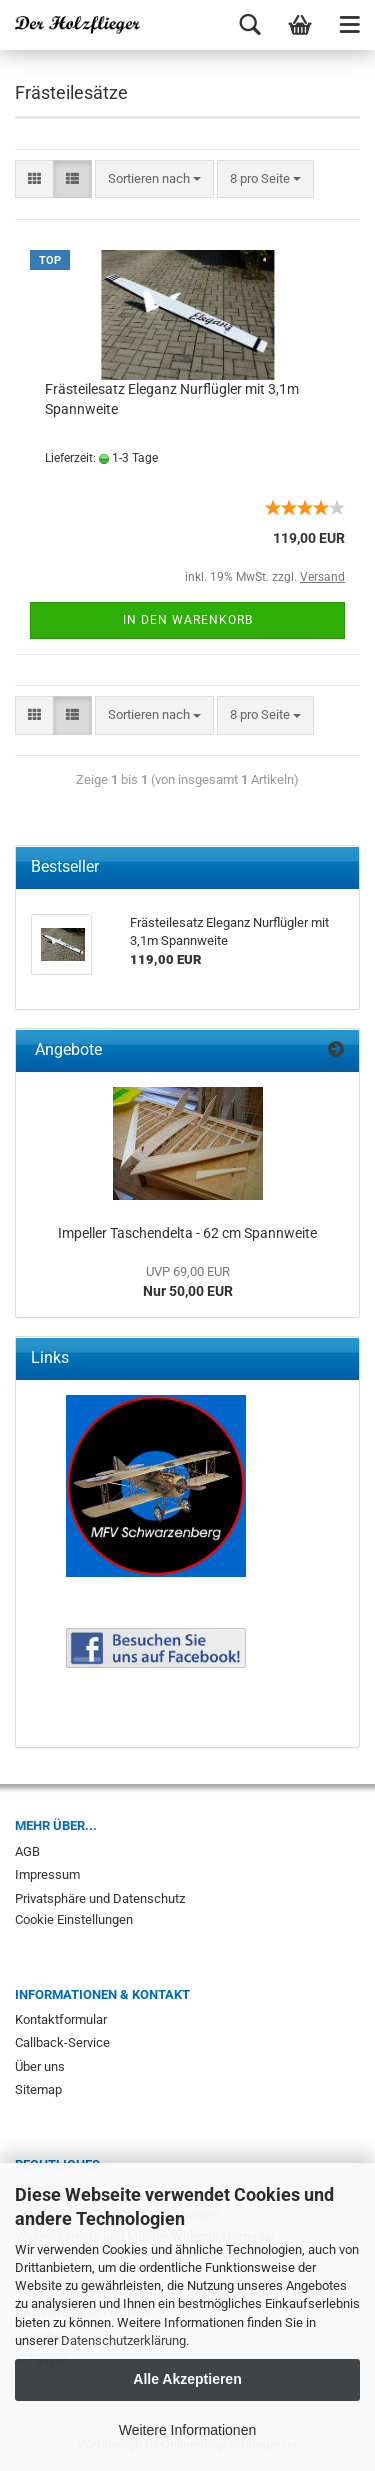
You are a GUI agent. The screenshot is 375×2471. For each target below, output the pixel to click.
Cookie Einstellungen (74, 1919)
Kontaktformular (61, 2019)
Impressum (47, 1874)
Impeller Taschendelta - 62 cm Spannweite (187, 1233)
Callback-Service (62, 2042)
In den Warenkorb (188, 620)
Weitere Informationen (187, 2430)
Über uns (40, 2066)
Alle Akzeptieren (187, 2379)
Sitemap (38, 2089)
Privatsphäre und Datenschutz (100, 1898)
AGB (27, 1851)
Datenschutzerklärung (123, 2340)
